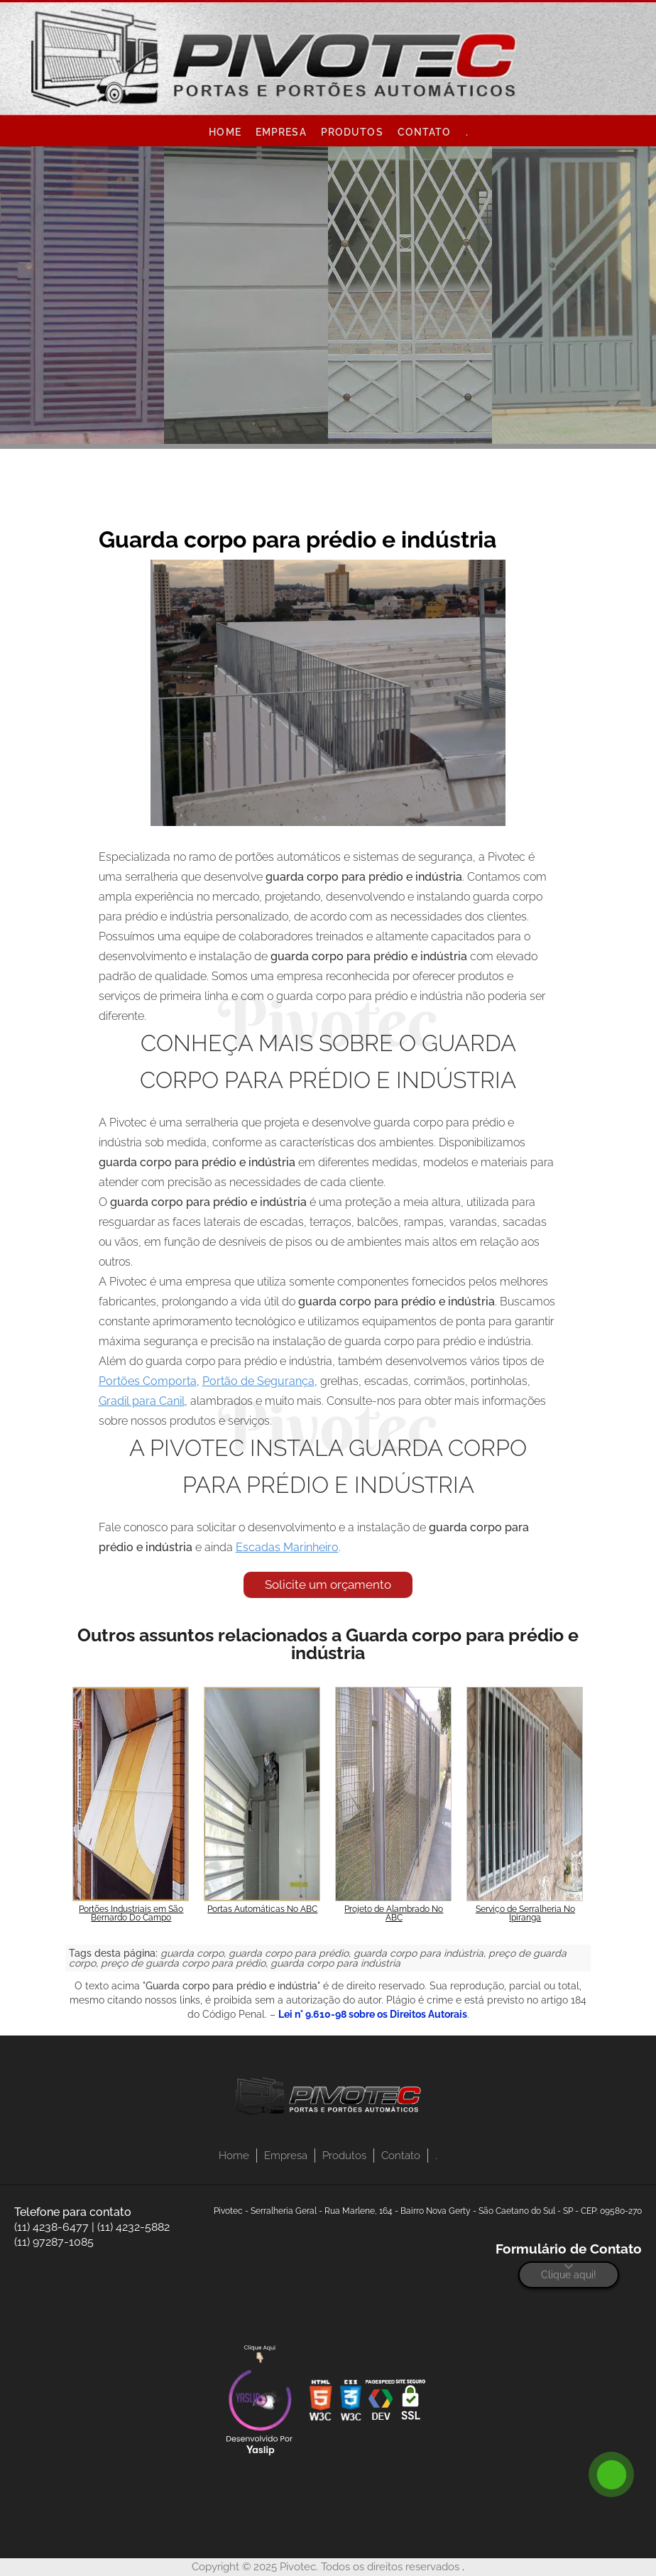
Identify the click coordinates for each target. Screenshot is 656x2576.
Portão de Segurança (258, 1381)
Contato (425, 132)
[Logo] (328, 2098)
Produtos (352, 132)
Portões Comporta (148, 1381)
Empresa (281, 132)
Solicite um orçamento (328, 1584)
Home (225, 132)
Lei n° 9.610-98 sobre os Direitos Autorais (372, 2014)
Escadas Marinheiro (287, 1547)
